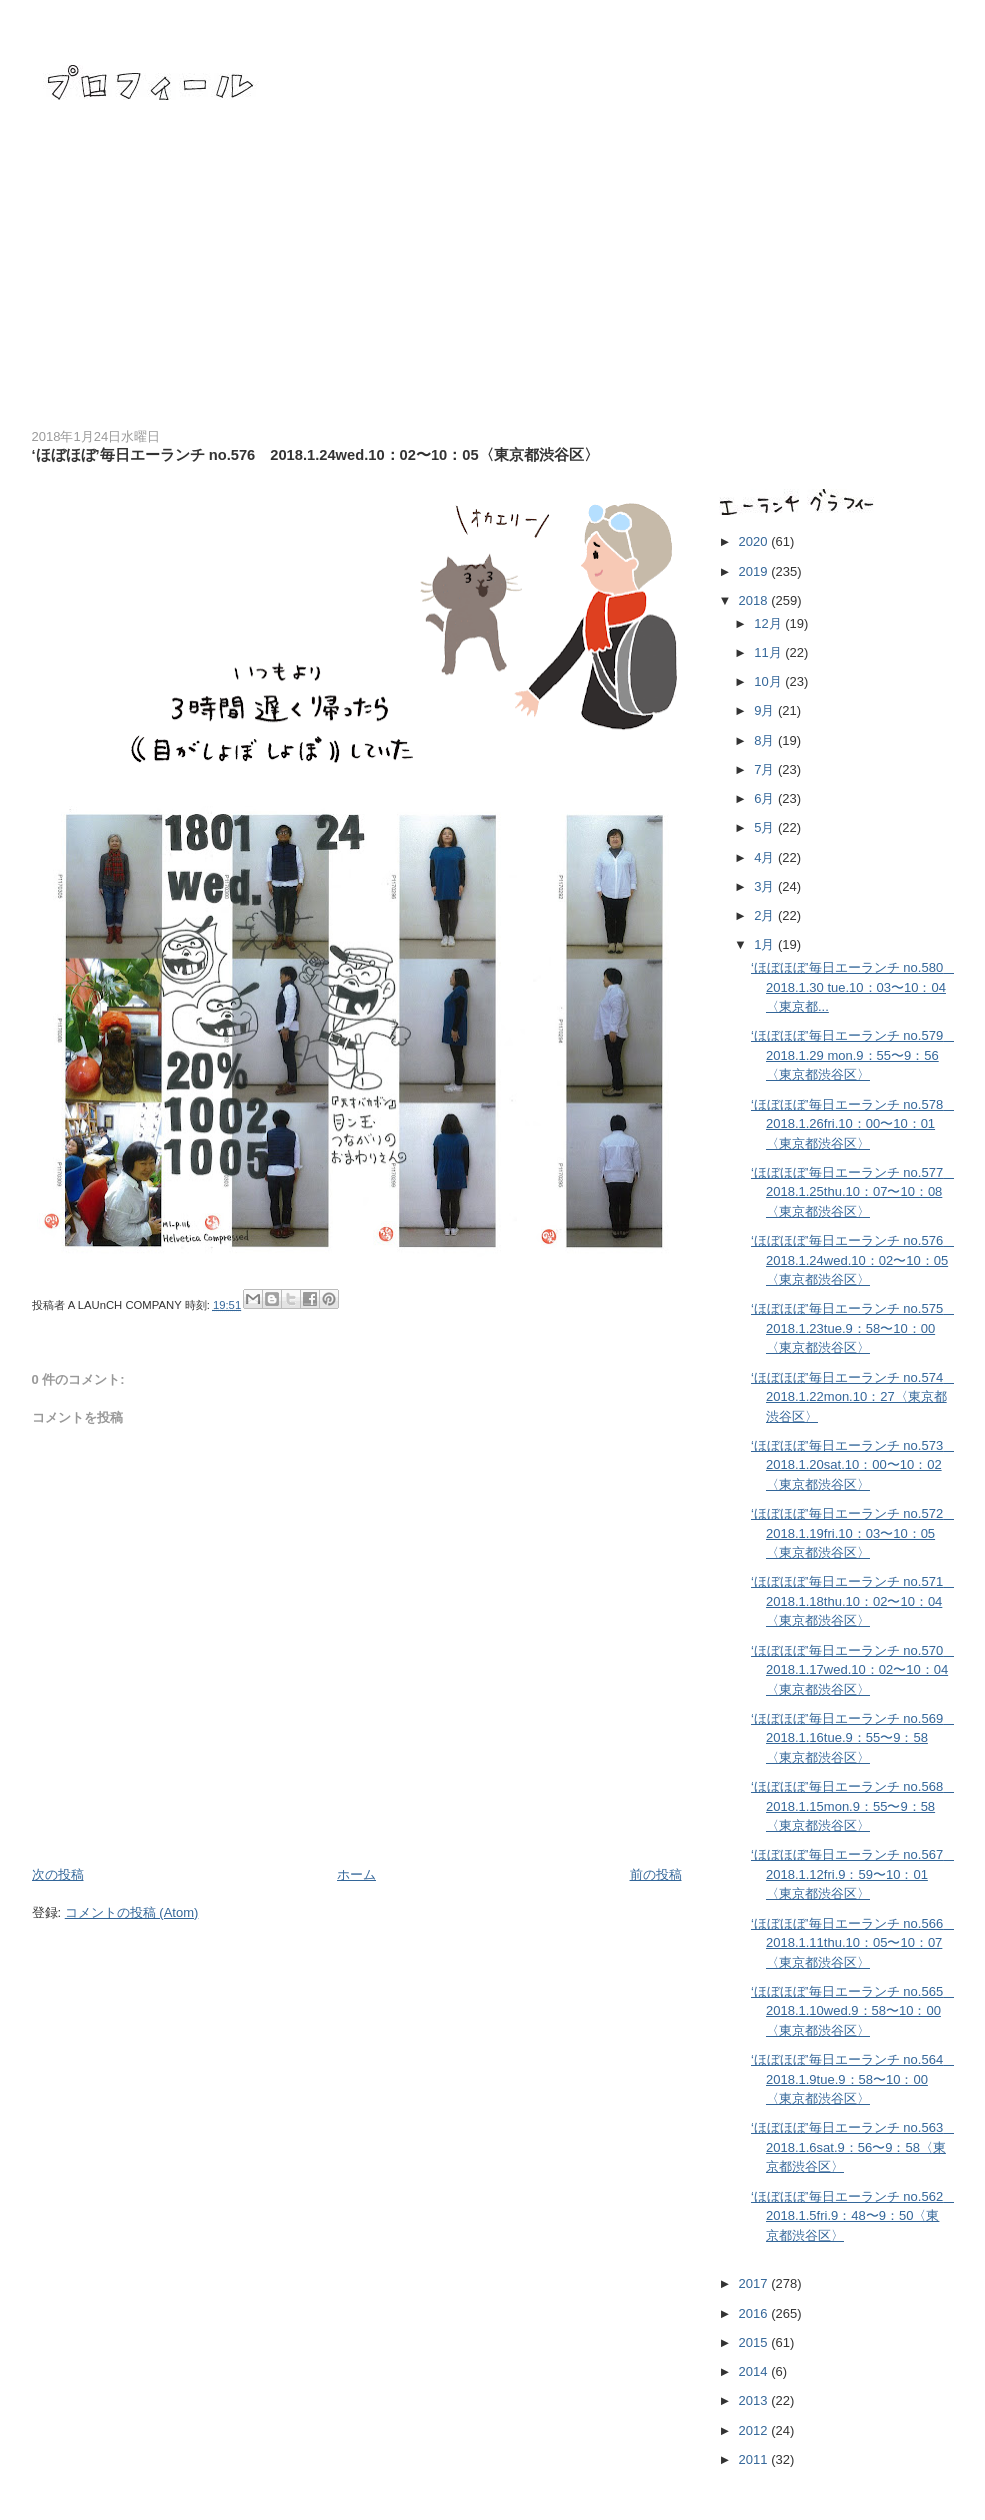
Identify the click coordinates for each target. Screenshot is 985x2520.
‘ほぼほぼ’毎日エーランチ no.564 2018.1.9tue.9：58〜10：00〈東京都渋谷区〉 (853, 2079)
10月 (769, 681)
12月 (769, 623)
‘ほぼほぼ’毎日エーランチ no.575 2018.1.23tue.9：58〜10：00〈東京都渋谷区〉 (853, 1328)
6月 (766, 798)
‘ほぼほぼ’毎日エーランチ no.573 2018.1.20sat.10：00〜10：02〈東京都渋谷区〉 (853, 1465)
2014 (755, 2371)
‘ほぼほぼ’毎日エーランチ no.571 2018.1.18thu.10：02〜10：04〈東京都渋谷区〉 (853, 1601)
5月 (766, 827)
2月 (766, 915)
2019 (755, 571)
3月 (766, 886)
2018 (755, 600)
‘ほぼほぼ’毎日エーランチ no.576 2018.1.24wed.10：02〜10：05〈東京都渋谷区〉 (853, 1260)
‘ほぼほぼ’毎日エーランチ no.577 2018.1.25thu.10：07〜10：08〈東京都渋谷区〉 (853, 1192)
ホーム (356, 1874)
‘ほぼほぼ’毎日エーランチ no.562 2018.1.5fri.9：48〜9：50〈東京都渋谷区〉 (853, 2216)
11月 (769, 652)
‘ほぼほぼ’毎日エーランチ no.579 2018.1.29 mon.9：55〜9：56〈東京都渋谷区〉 (853, 1055)
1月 (766, 944)
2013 (755, 2400)
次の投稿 (58, 1874)
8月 (766, 740)
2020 (755, 541)
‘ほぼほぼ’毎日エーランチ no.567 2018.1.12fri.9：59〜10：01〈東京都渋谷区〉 (853, 1874)
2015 (755, 2342)
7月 (766, 769)
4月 (766, 857)
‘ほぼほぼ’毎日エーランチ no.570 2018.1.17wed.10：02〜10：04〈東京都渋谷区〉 (853, 1670)
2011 (755, 2459)
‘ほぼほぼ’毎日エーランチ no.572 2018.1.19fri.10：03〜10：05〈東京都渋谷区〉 (853, 1533)
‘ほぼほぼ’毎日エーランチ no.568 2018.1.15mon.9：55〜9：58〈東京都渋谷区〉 (853, 1806)
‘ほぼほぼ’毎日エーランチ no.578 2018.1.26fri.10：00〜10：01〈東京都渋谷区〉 (853, 1124)
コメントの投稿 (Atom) (132, 1912)
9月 (766, 710)
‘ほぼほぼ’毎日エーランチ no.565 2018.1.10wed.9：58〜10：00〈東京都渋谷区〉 (853, 2011)
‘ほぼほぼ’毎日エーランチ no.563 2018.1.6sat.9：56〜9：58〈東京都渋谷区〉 (853, 2147)
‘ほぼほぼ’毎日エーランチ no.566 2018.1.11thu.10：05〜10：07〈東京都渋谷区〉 (853, 1943)
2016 (755, 2313)
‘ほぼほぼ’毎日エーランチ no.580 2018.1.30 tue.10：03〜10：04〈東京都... (853, 987)
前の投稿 (656, 1874)
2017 (755, 2283)
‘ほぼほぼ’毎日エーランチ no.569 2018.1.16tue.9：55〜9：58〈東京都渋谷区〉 (853, 1738)
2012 (755, 2430)
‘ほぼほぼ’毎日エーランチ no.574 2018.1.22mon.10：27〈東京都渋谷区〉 (853, 1397)
